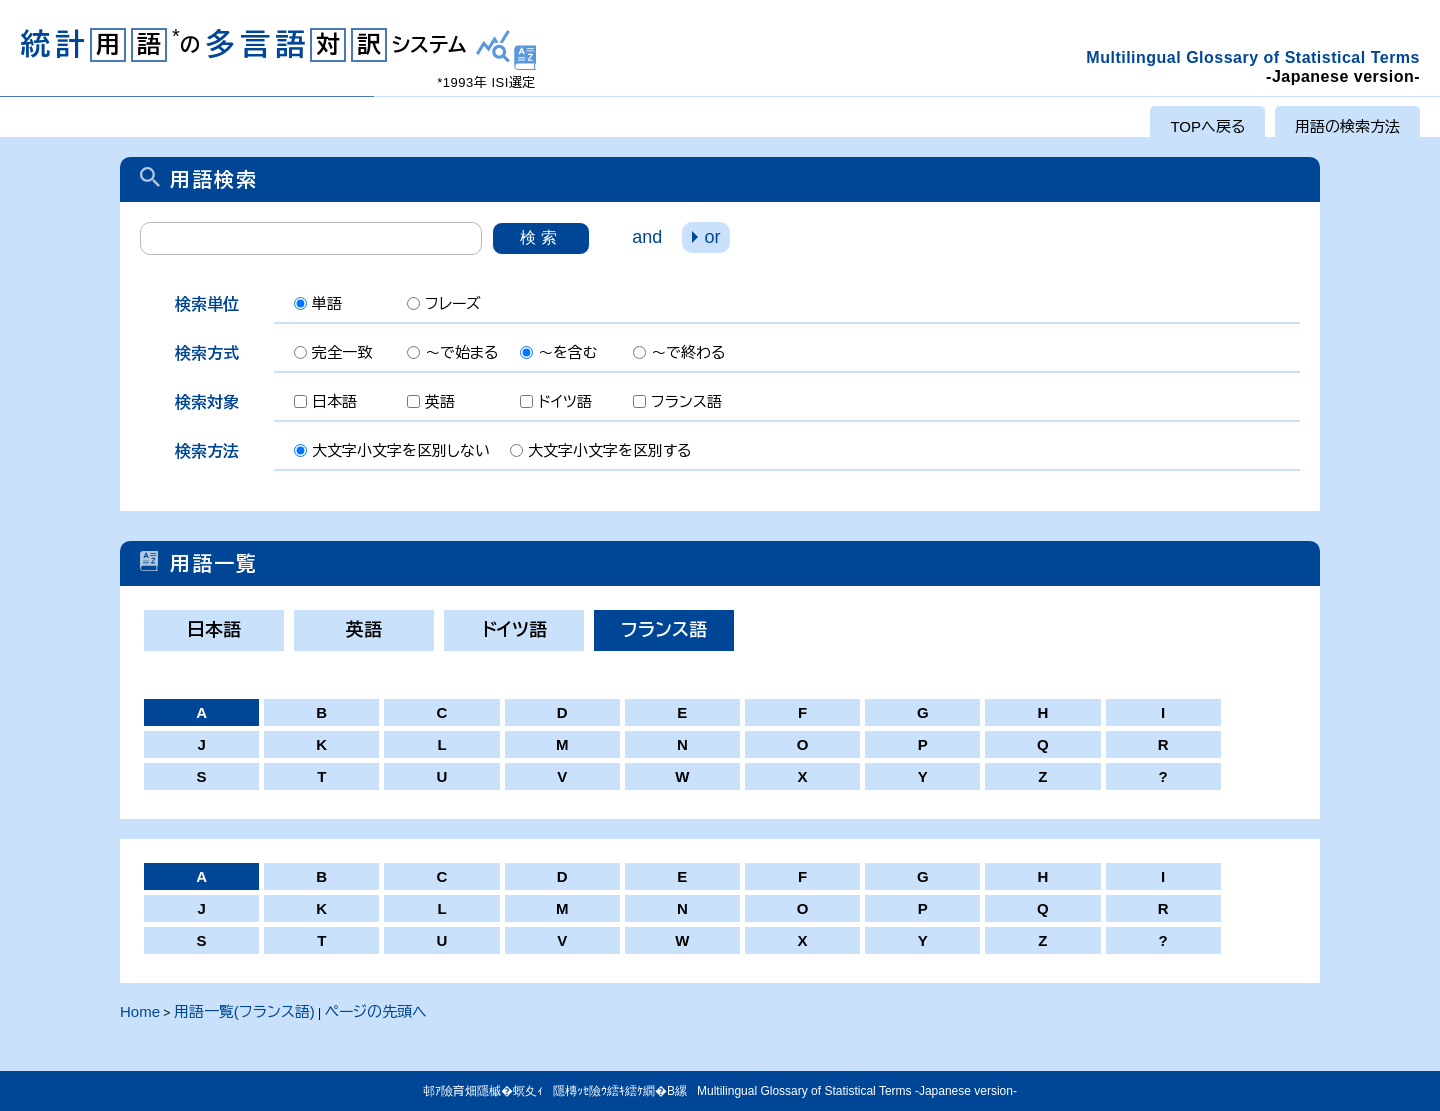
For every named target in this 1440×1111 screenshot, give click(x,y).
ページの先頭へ (376, 1011)
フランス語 (664, 630)
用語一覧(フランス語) (244, 1011)
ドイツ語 (514, 630)
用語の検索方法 (1347, 126)
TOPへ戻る (1207, 126)
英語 (364, 630)
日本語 (214, 630)
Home (140, 1011)
